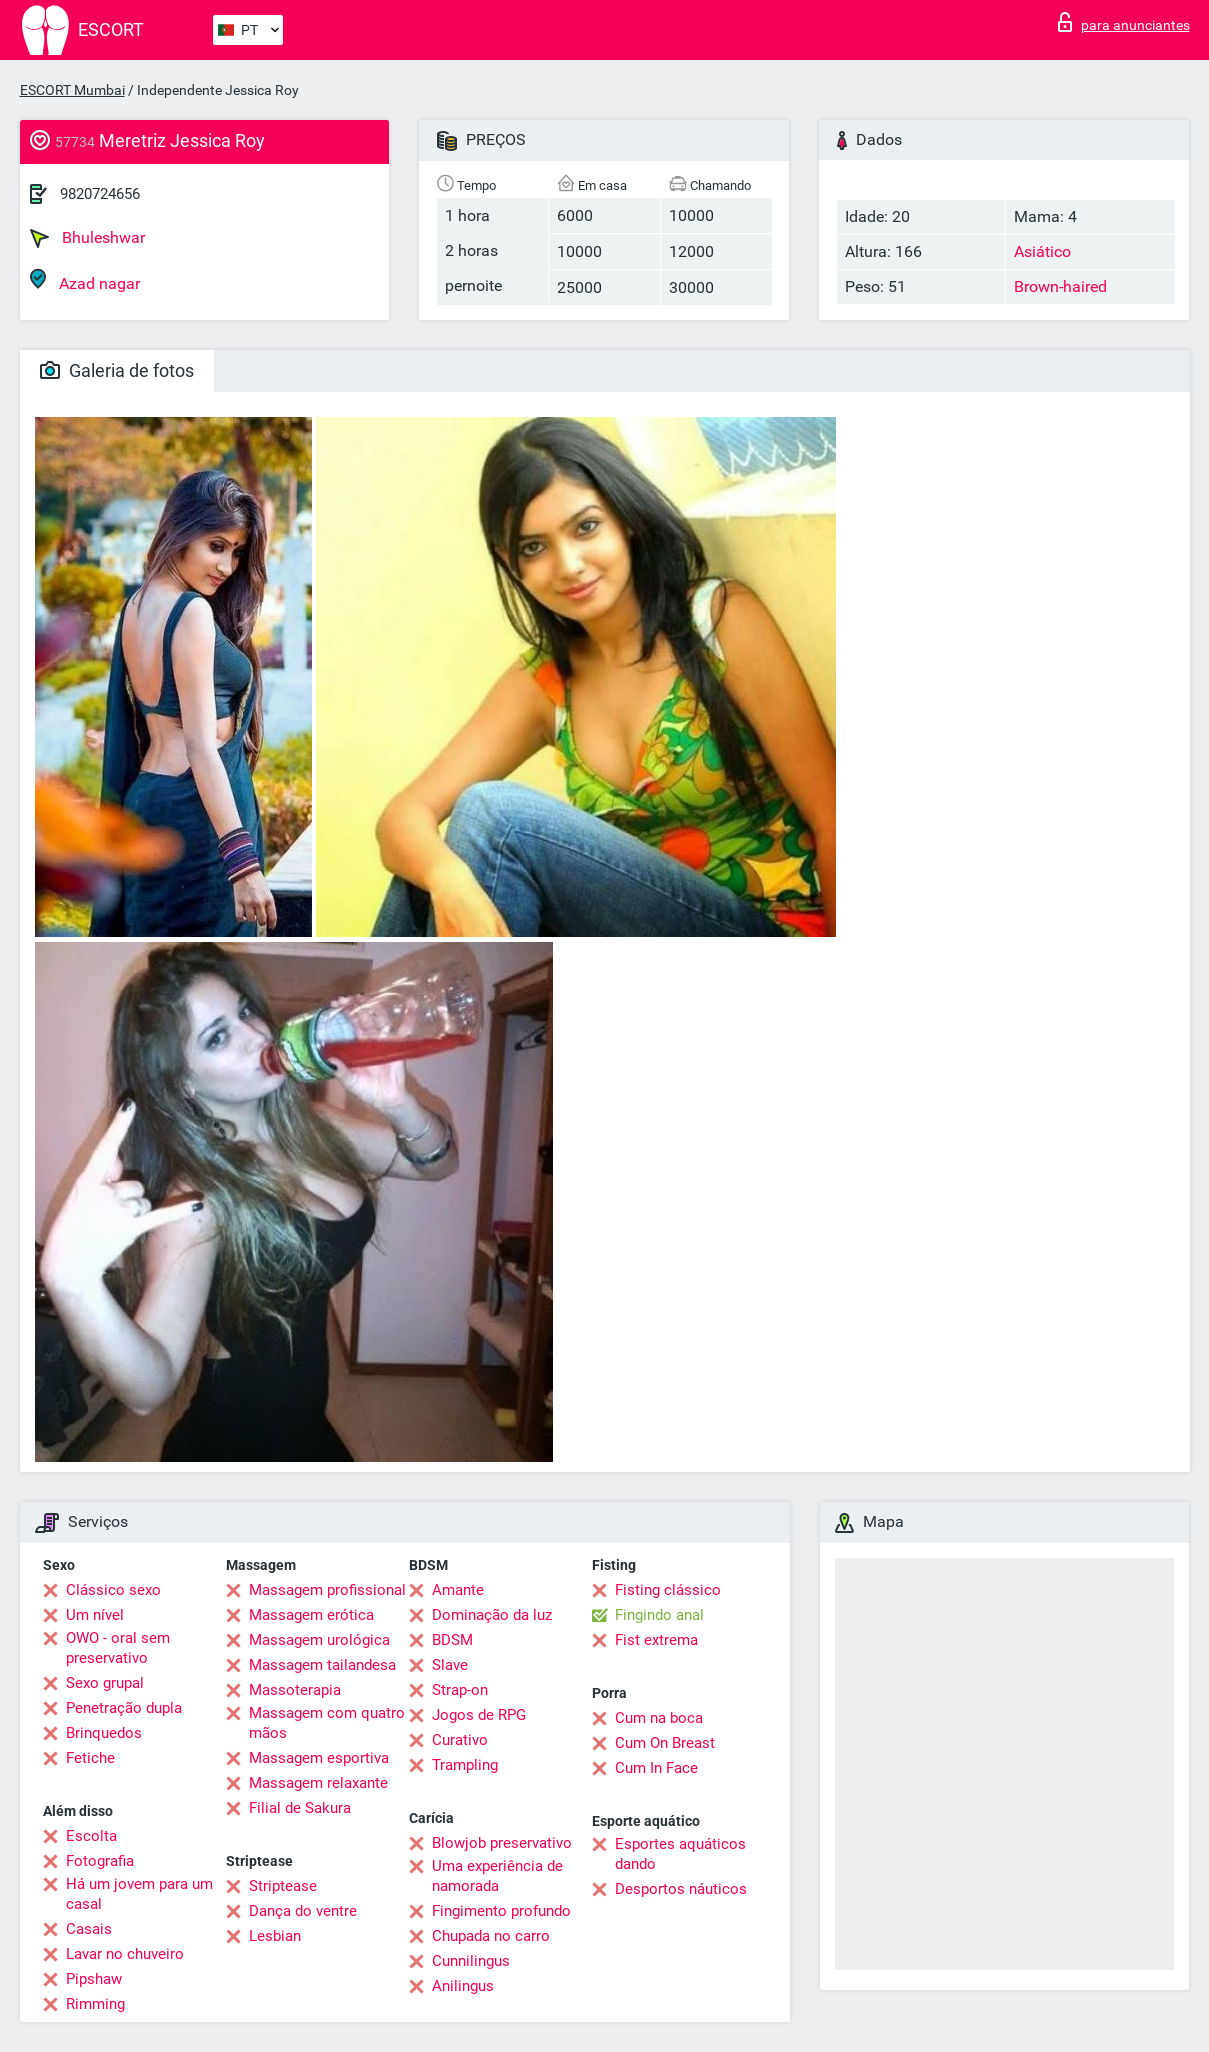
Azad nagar (85, 280)
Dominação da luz (492, 1615)
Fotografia (100, 1861)
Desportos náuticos (681, 1889)
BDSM (452, 1640)
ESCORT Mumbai (72, 90)
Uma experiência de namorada (497, 1876)
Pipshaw (94, 1979)
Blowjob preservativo (502, 1843)
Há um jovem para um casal (139, 1894)
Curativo (460, 1740)
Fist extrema (656, 1640)
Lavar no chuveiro (125, 1954)
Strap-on (460, 1690)
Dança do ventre (303, 1911)
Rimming (95, 2004)
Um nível (95, 1615)
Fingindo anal (659, 1615)
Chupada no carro (491, 1936)
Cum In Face (656, 1768)
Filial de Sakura (300, 1808)
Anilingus (463, 1986)
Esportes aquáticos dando (680, 1854)
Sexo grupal (105, 1683)
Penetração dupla (124, 1708)
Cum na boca (659, 1718)
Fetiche (90, 1758)
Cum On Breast (665, 1743)
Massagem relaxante (318, 1783)
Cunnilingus (471, 1961)
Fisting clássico (668, 1590)
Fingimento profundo (501, 1911)
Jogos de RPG (479, 1715)
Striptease (283, 1886)
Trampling (465, 1765)
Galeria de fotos (117, 370)
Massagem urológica (319, 1640)
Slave (450, 1665)
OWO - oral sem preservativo (118, 1648)
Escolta (91, 1836)
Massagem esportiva (319, 1758)
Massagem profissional (327, 1590)
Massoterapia (295, 1690)
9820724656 (100, 194)
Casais (89, 1929)
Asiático (1042, 251)
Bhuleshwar (87, 238)
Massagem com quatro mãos (327, 1723)
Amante (458, 1590)
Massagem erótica (311, 1615)
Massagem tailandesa (322, 1665)
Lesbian (275, 1936)
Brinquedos (104, 1733)
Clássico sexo (113, 1590)
